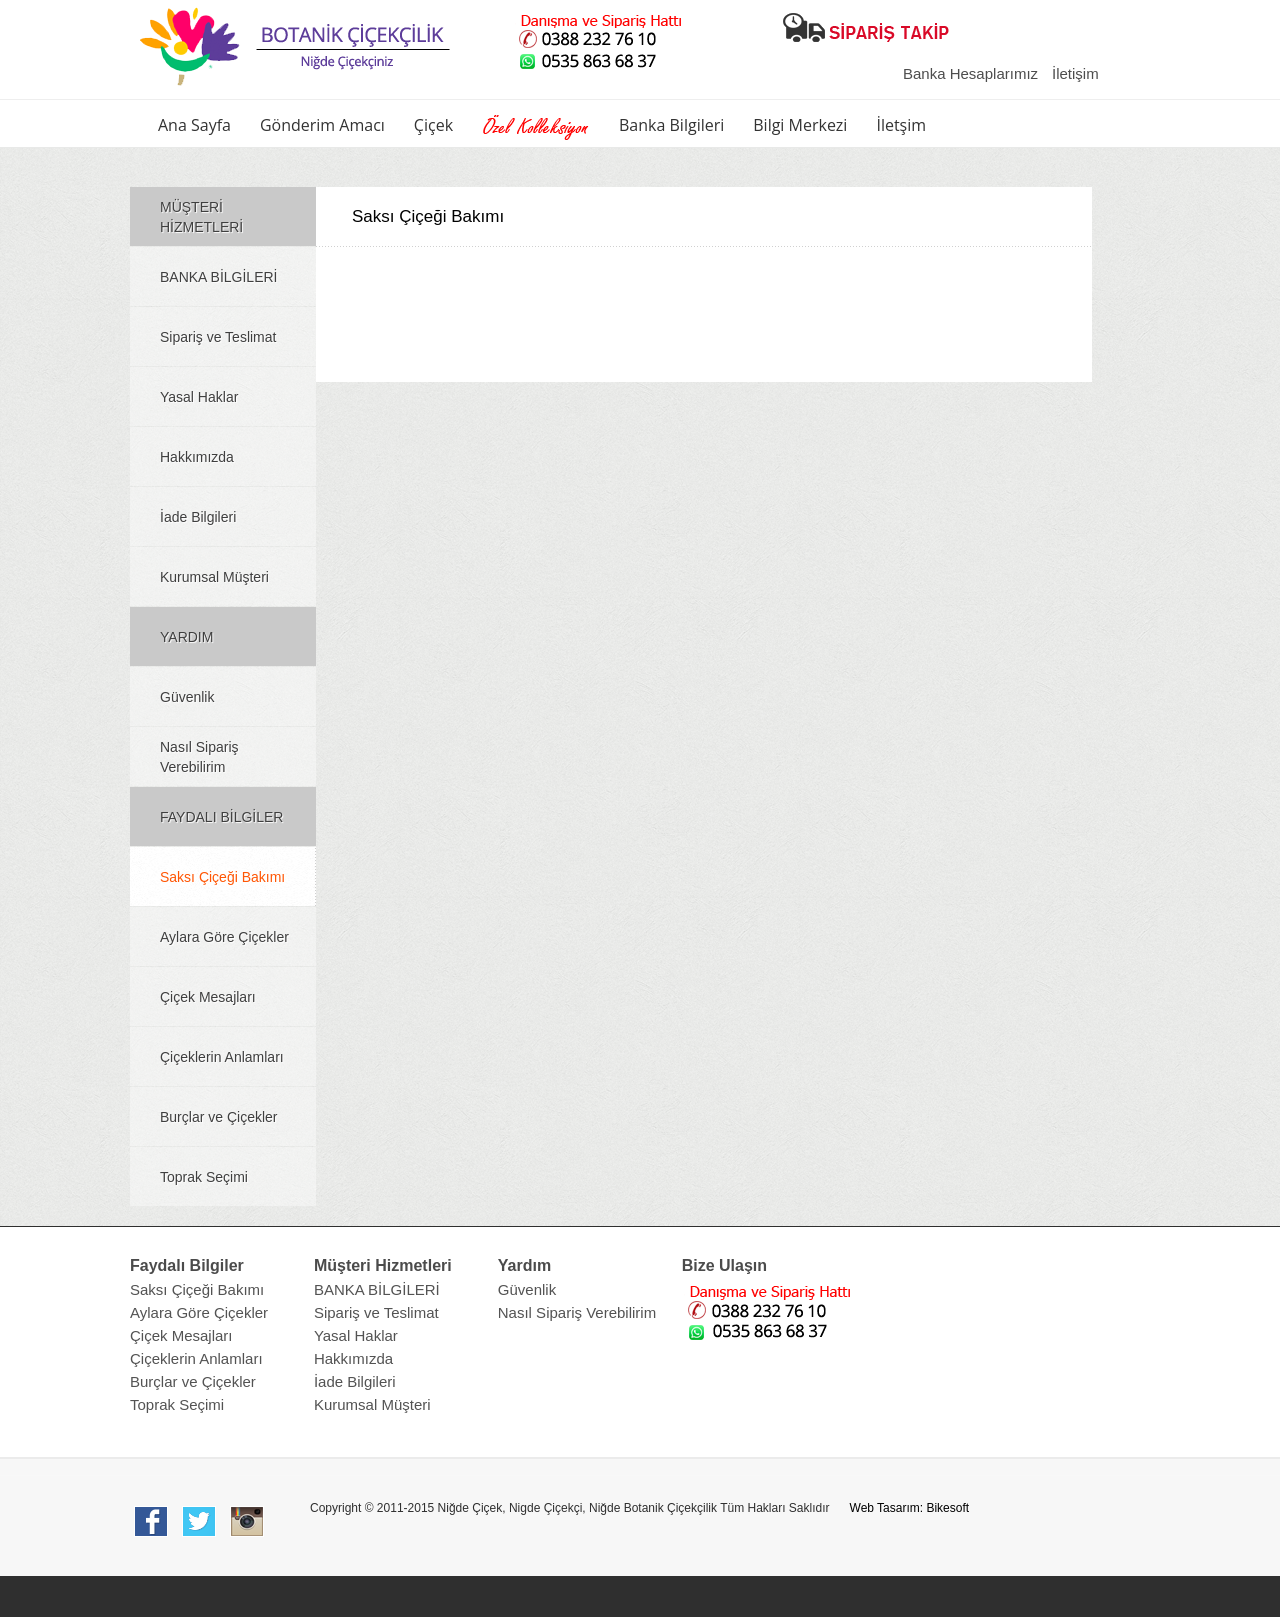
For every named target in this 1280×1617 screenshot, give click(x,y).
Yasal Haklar (199, 397)
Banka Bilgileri (671, 125)
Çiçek (433, 125)
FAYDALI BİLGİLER (221, 817)
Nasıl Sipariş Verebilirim (199, 757)
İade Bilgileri (198, 517)
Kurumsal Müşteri (214, 577)
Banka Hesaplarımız (970, 73)
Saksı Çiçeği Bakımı (222, 877)
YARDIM (186, 637)
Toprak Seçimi (204, 1177)
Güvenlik (187, 697)
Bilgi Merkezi (800, 125)
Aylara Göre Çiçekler (224, 937)
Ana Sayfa (194, 125)
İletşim (901, 125)
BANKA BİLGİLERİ (219, 277)
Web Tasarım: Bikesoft (910, 1508)
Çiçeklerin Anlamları (222, 1057)
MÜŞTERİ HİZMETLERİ (201, 217)
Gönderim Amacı (322, 125)
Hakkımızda (197, 457)
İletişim (1075, 73)
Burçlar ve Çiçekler (218, 1117)
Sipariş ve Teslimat (218, 337)
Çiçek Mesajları (208, 997)
